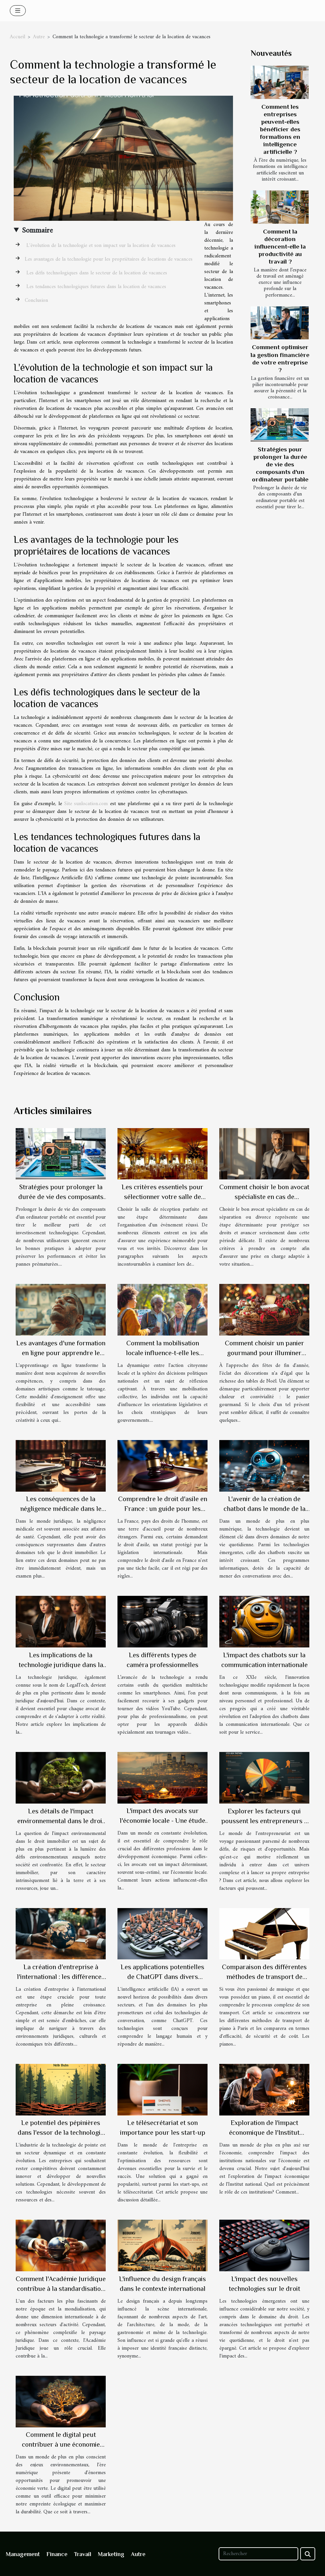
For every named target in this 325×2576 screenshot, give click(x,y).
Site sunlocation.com (86, 803)
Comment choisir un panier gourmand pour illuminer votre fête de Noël (264, 1353)
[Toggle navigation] (18, 10)
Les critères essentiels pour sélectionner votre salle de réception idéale (162, 1196)
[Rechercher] (258, 2553)
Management (23, 2554)
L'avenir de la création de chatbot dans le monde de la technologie (264, 1508)
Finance (57, 2554)
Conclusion (36, 300)
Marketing (111, 2554)
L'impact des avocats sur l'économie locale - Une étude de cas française (162, 1820)
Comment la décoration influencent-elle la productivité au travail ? (280, 246)
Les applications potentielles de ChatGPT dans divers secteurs (162, 1976)
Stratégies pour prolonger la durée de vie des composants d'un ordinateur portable (280, 464)
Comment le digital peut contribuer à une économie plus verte (61, 2444)
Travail (82, 2554)
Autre (39, 36)
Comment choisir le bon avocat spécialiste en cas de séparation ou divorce (264, 1196)
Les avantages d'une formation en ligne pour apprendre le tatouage (60, 1353)
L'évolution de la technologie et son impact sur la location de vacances (100, 245)
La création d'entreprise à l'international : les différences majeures (61, 1976)
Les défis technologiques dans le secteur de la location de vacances (96, 273)
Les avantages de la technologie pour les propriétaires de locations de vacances (109, 259)
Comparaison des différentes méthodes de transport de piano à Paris (264, 1976)
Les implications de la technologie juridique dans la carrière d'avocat (61, 1664)
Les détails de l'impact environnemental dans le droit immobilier (60, 1821)
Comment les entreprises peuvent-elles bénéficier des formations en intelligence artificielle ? (280, 129)
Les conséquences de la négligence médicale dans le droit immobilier (60, 1508)
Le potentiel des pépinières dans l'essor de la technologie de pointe (61, 2132)
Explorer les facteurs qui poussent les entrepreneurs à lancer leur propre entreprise (264, 1821)
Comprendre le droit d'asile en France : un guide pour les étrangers (162, 1508)
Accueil (17, 36)
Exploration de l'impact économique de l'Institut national (264, 2132)
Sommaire (37, 230)
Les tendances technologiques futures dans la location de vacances (95, 286)
